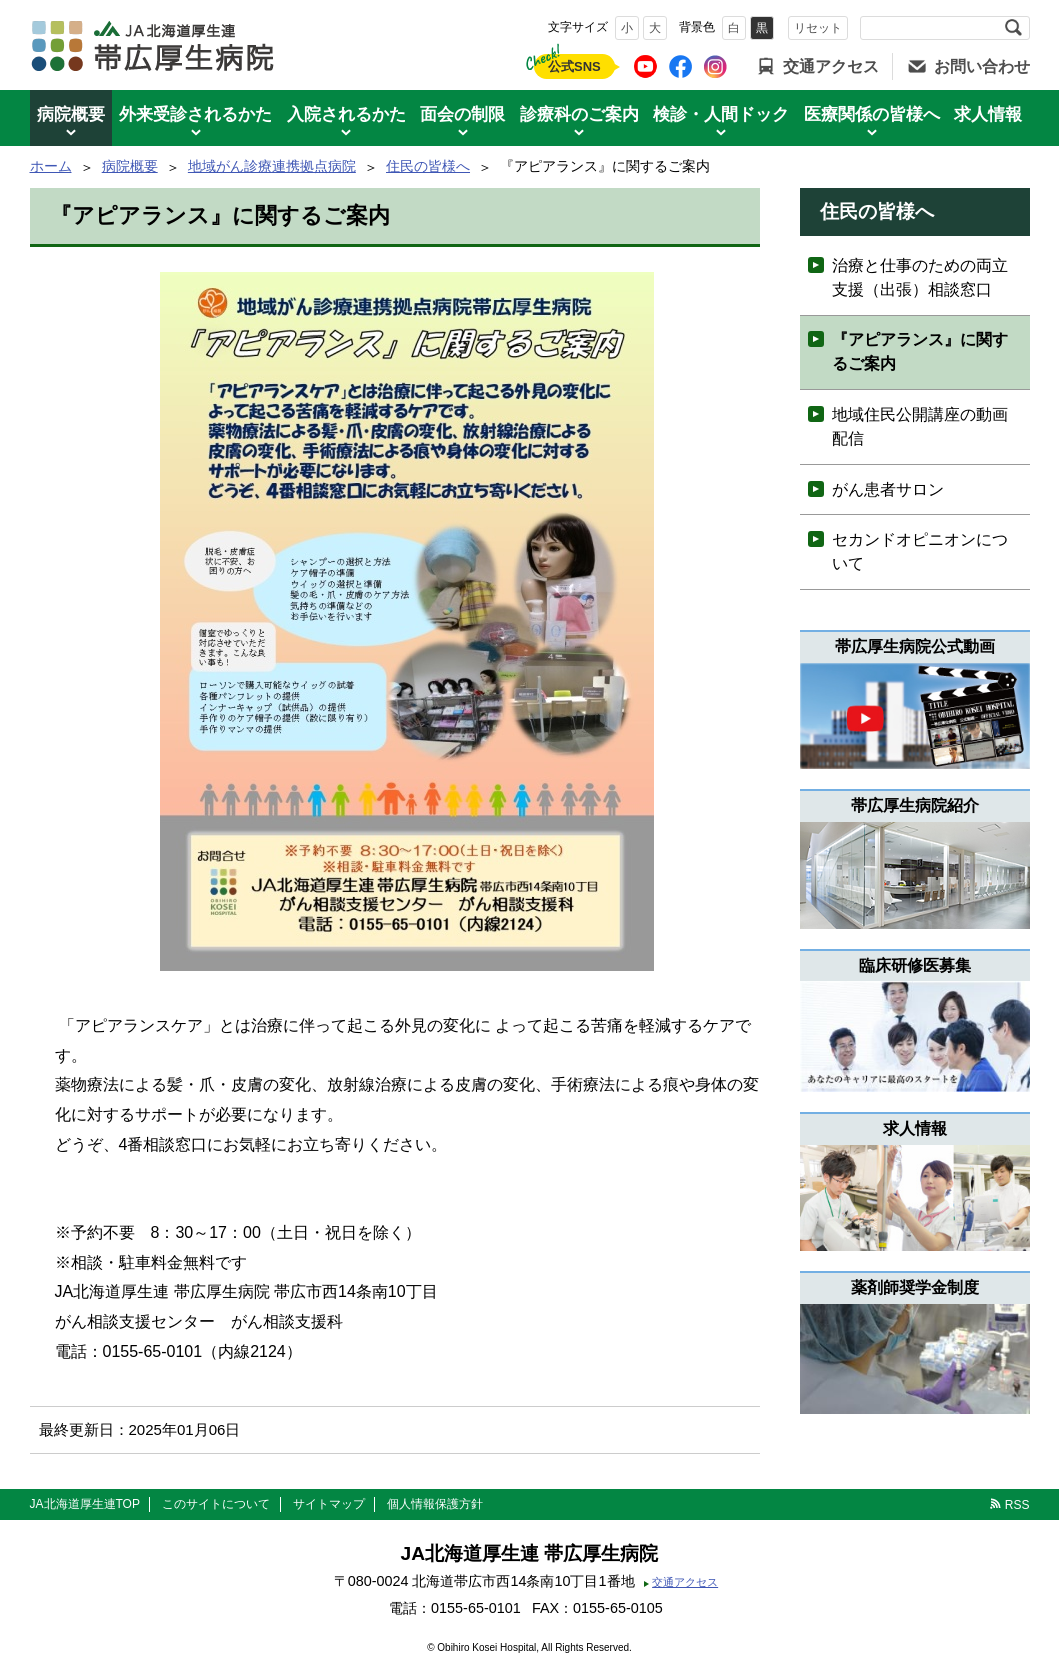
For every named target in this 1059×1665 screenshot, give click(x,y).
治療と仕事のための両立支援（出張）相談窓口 (920, 277)
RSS (1017, 1505)
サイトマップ (329, 1504)
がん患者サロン (888, 489)
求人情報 (988, 114)
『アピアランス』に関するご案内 (920, 351)
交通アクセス (831, 66)
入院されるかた (346, 114)
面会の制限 (462, 114)
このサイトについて (216, 1504)
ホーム (51, 166)
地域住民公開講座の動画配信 (920, 426)
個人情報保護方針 (435, 1504)
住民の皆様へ (428, 166)
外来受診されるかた (195, 114)
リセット (818, 28)
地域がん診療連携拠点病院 (272, 166)
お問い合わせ (982, 66)
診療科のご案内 (579, 114)
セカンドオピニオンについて (920, 551)
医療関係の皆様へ (872, 114)
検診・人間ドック (721, 114)
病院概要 (71, 114)
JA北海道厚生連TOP (85, 1504)
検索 (1014, 28)
